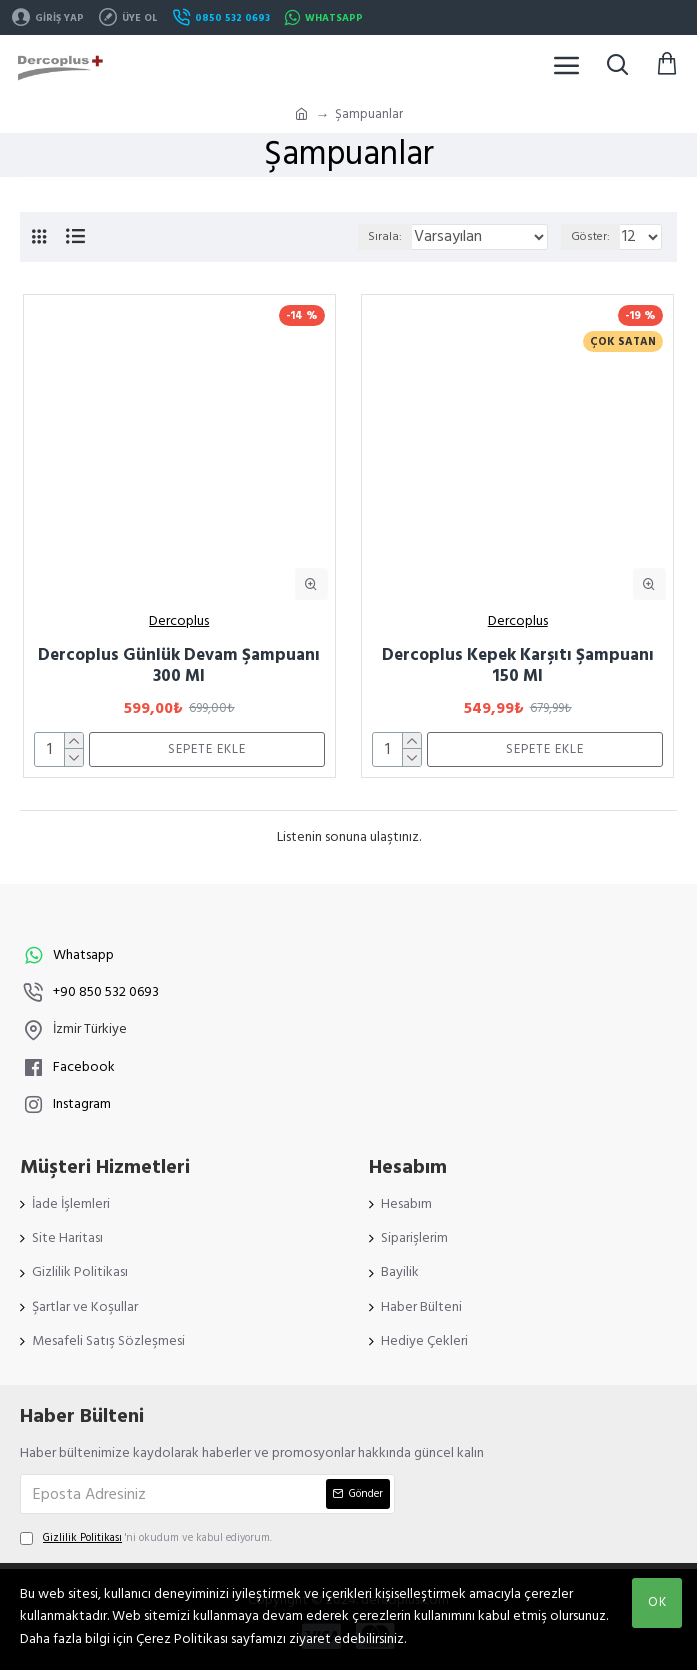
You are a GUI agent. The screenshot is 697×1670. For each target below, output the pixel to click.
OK (657, 1602)
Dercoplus (179, 621)
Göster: (590, 236)
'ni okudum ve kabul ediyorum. (146, 1538)
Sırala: (385, 236)
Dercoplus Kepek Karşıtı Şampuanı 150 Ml (518, 665)
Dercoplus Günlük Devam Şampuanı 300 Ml (179, 665)
